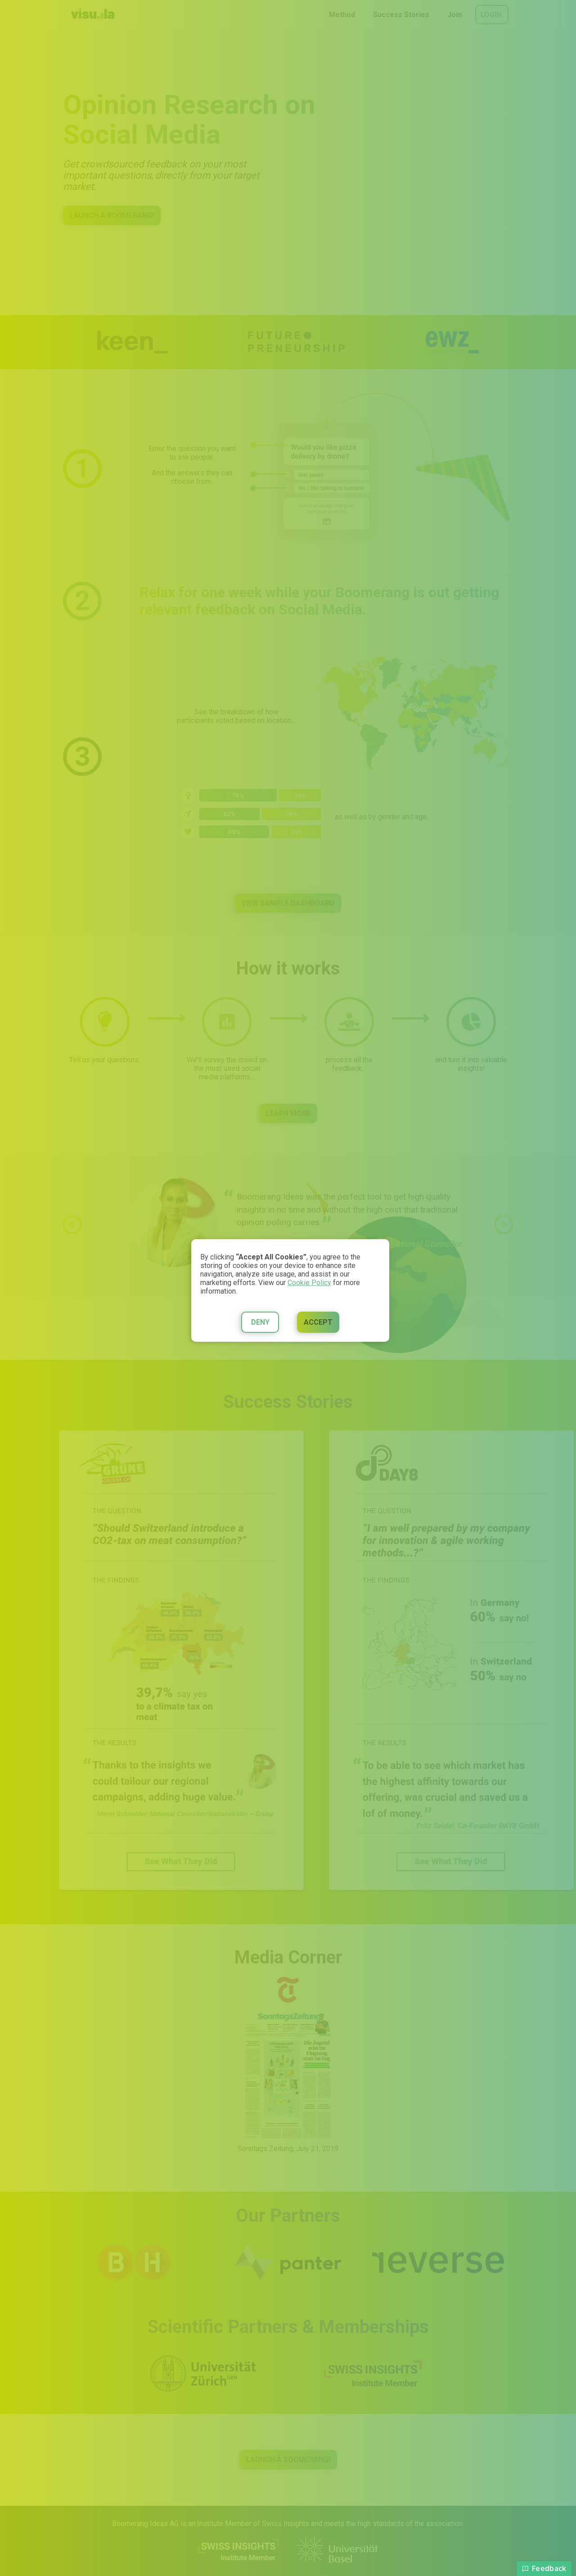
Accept (318, 1322)
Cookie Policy (309, 1282)
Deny (260, 1322)
